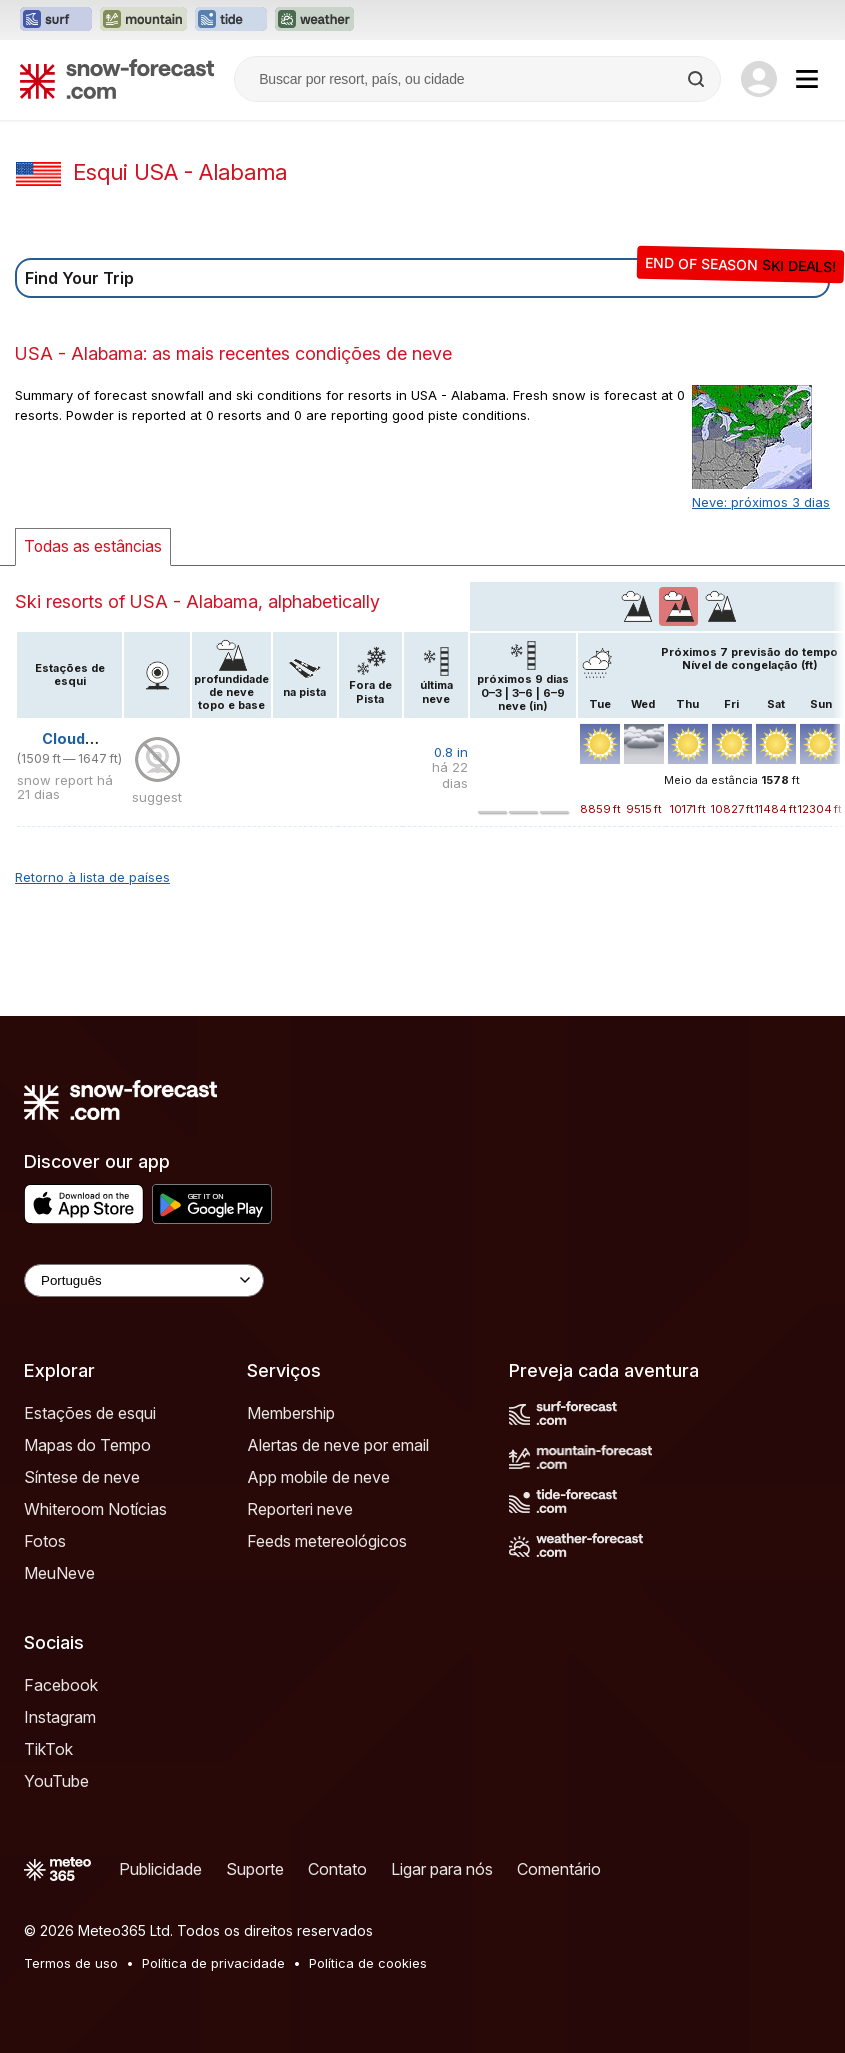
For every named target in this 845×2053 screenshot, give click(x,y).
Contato (337, 1869)
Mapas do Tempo (87, 1445)
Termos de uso (71, 1963)
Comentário (559, 1869)
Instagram (60, 1717)
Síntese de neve (82, 1477)
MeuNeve (59, 1573)
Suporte (255, 1869)
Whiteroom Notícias (95, 1509)
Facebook (61, 1685)
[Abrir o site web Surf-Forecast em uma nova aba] (56, 20)
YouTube (56, 1781)
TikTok (48, 1749)
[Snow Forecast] (117, 79)
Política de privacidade (213, 1963)
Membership (291, 1413)
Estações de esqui (90, 1413)
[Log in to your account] (759, 79)
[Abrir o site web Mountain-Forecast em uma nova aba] (143, 20)
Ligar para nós (442, 1869)
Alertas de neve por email (338, 1445)
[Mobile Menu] (807, 79)
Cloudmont (83, 738)
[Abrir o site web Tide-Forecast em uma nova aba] (231, 20)
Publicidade (160, 1869)
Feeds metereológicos (327, 1541)
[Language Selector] (144, 1280)
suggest (157, 797)
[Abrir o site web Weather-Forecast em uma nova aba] (314, 20)
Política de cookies (368, 1963)
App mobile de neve (318, 1477)
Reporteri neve (300, 1509)
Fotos (45, 1541)
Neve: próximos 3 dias (761, 502)
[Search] (698, 79)
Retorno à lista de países (92, 877)
